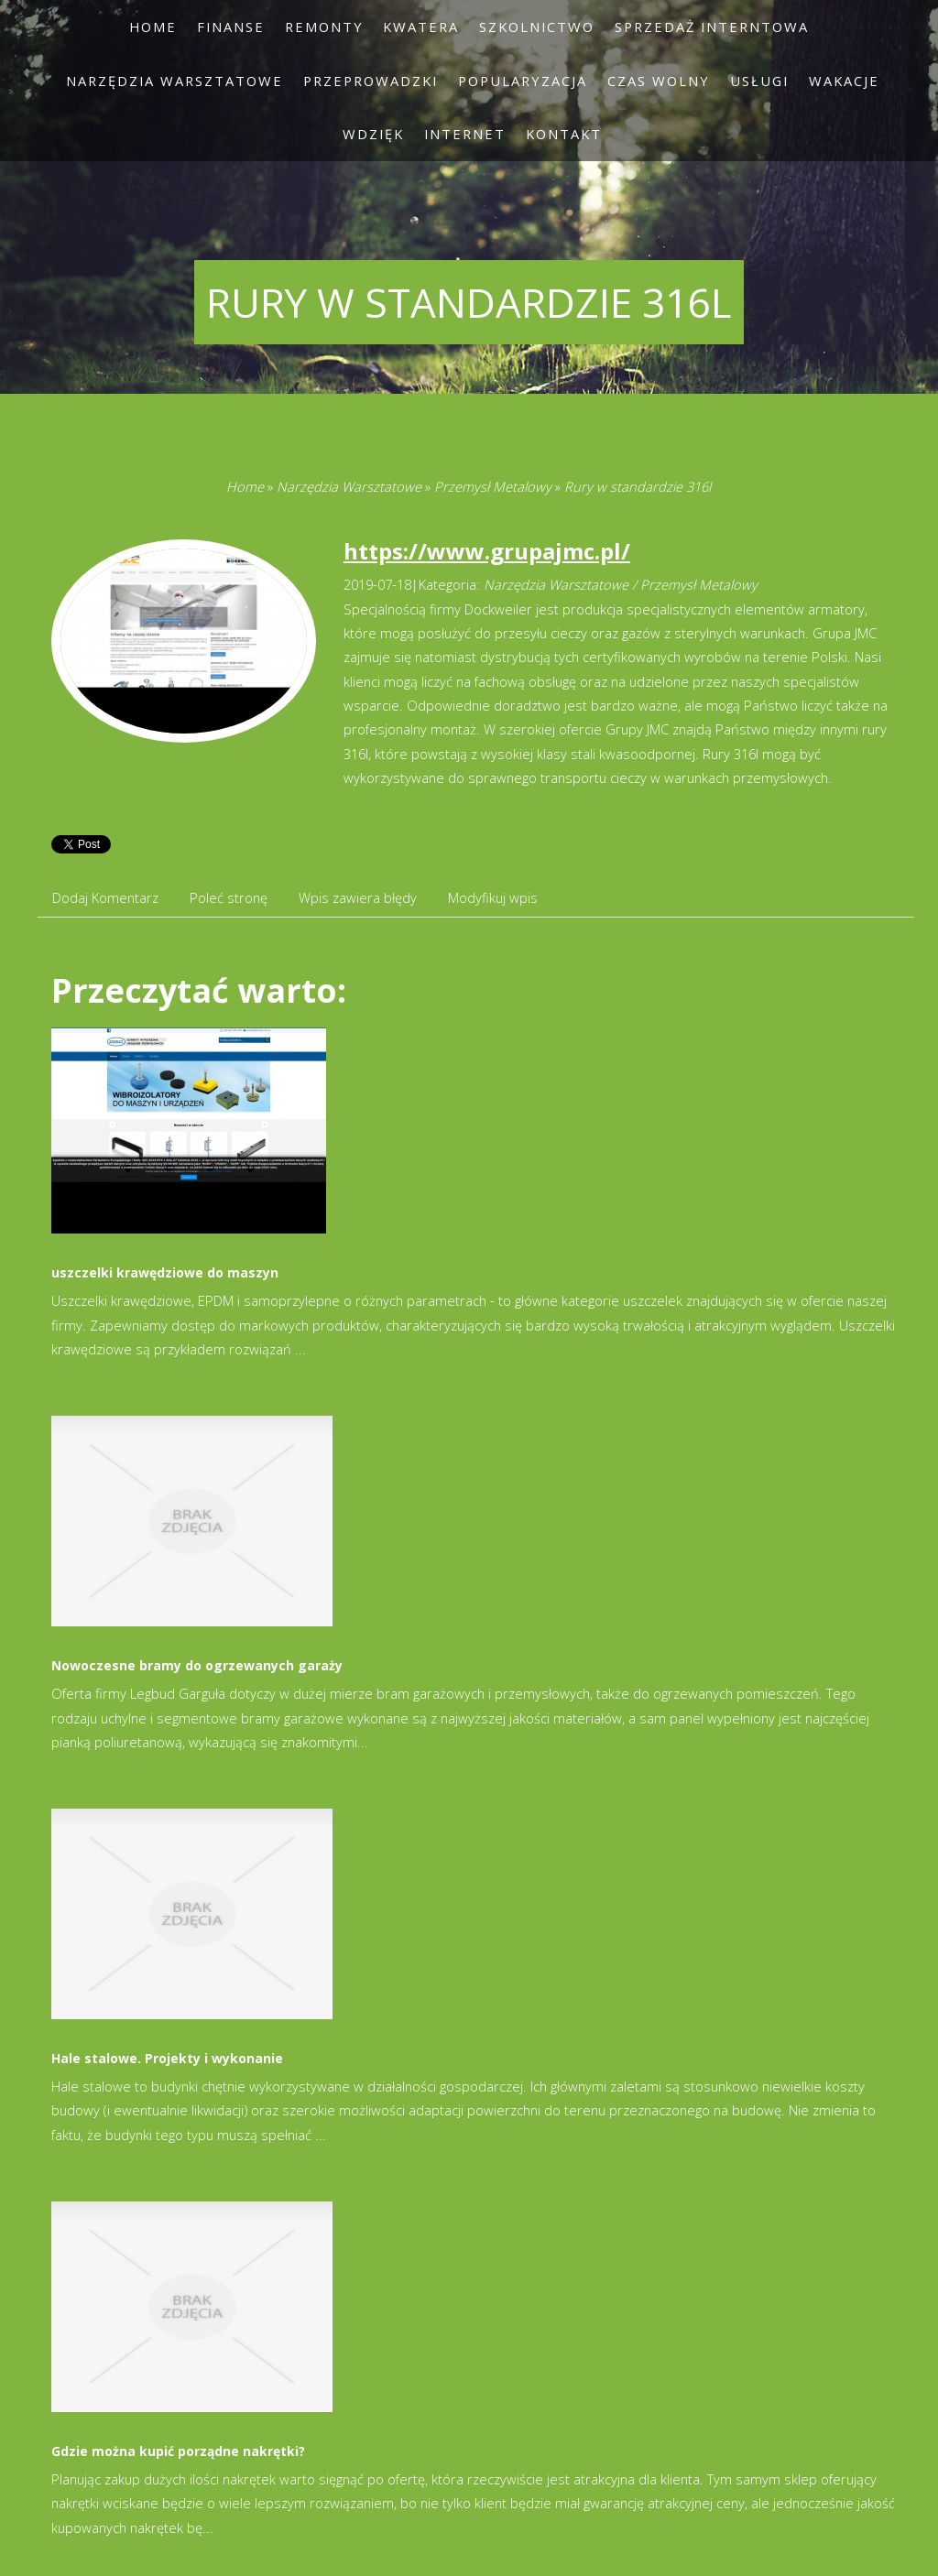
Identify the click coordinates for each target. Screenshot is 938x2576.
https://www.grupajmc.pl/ (487, 551)
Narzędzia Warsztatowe (349, 486)
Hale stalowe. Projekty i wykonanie (167, 2058)
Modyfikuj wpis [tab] (493, 897)
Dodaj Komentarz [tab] (105, 897)
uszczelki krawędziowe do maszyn (164, 1272)
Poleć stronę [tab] (228, 897)
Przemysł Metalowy (492, 486)
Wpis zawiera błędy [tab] (358, 897)
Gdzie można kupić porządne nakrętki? (178, 2451)
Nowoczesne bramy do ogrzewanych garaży (197, 1665)
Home (245, 486)
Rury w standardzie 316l (637, 486)
